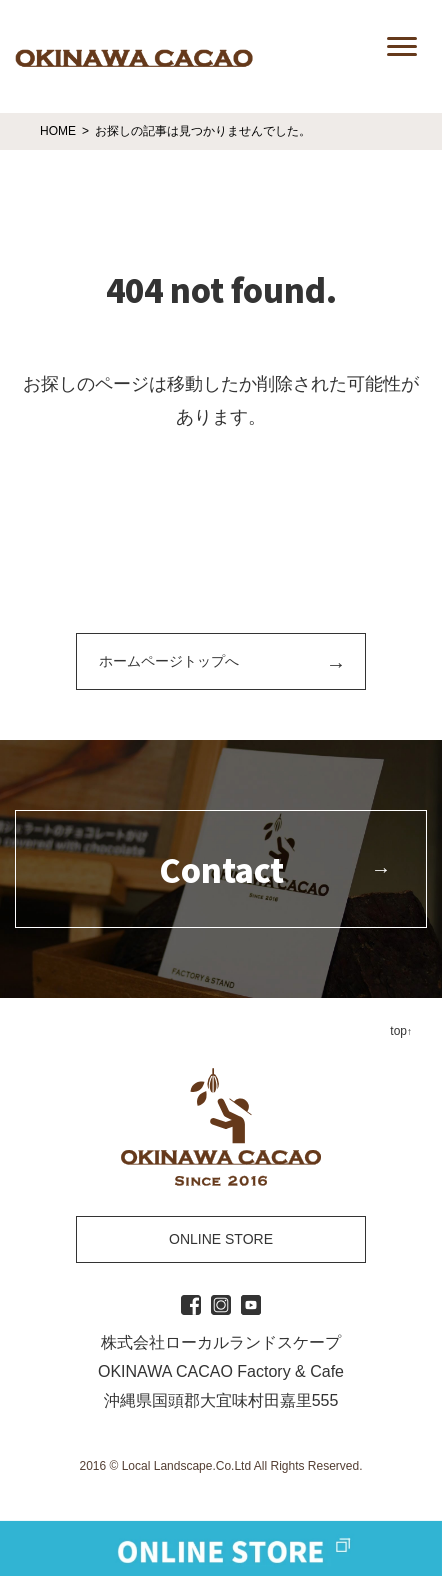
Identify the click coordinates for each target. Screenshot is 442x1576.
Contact (221, 869)
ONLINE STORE (221, 1239)
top (398, 1031)
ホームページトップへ (169, 661)
